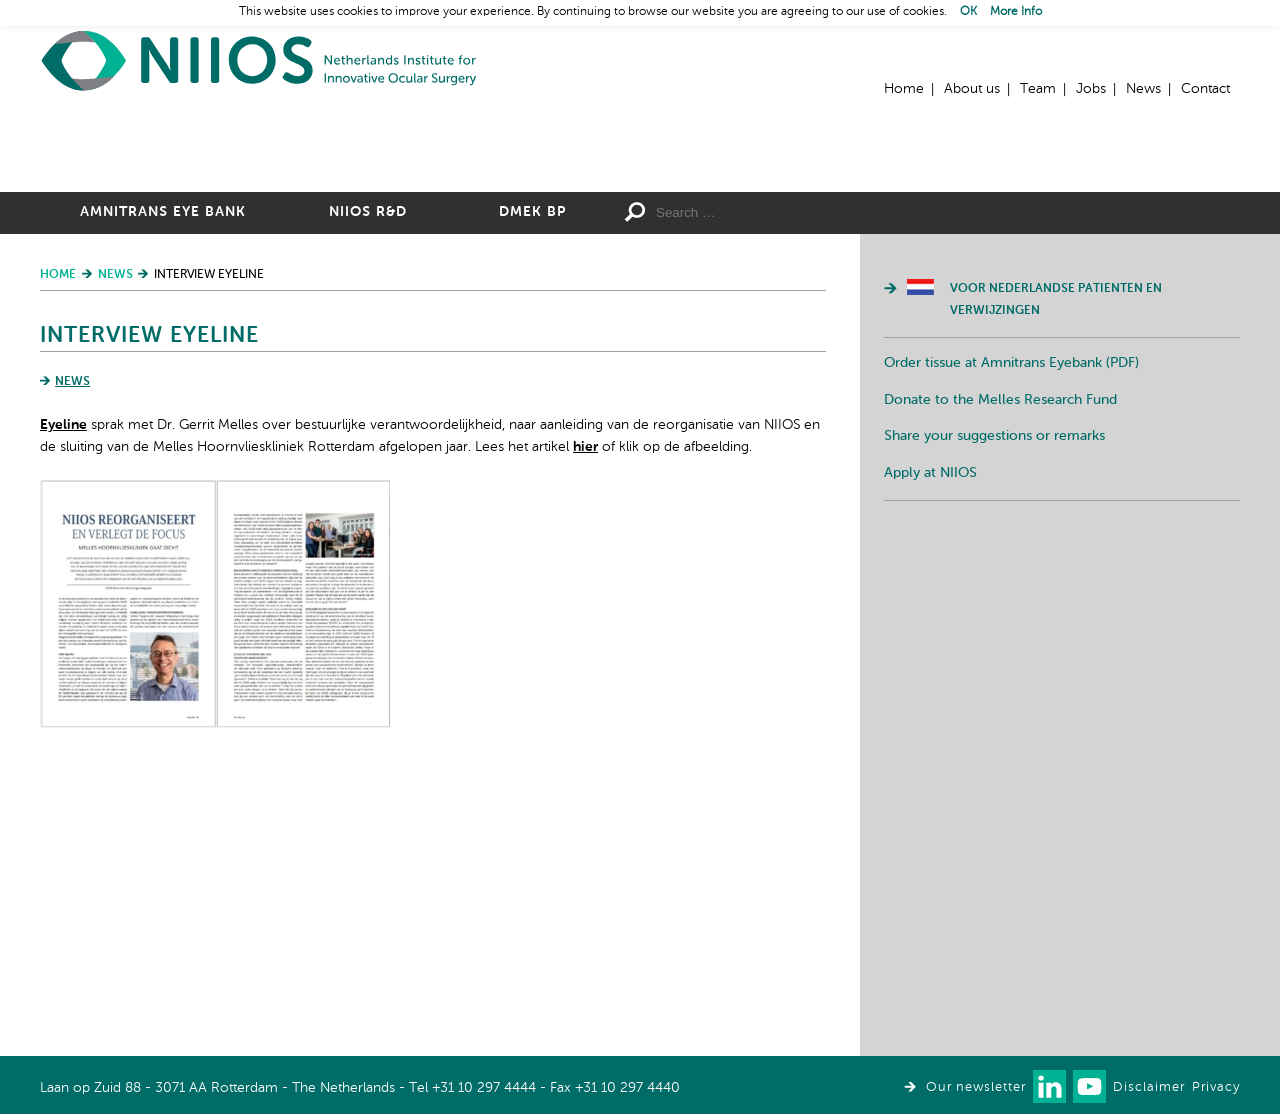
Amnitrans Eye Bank (163, 431)
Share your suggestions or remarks (994, 655)
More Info (1016, 12)
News (1143, 89)
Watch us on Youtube (1089, 1086)
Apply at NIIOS (930, 692)
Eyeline (63, 644)
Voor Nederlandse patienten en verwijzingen (1056, 519)
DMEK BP (532, 431)
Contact (1205, 89)
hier (585, 666)
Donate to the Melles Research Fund (1000, 619)
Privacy (1216, 1087)
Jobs (1091, 89)
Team (1038, 89)
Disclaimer (1149, 1087)
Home (260, 60)
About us (972, 89)
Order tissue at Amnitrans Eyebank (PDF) (1011, 582)
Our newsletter (976, 1087)
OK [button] (968, 12)
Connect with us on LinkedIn (1049, 1086)
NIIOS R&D (368, 431)
